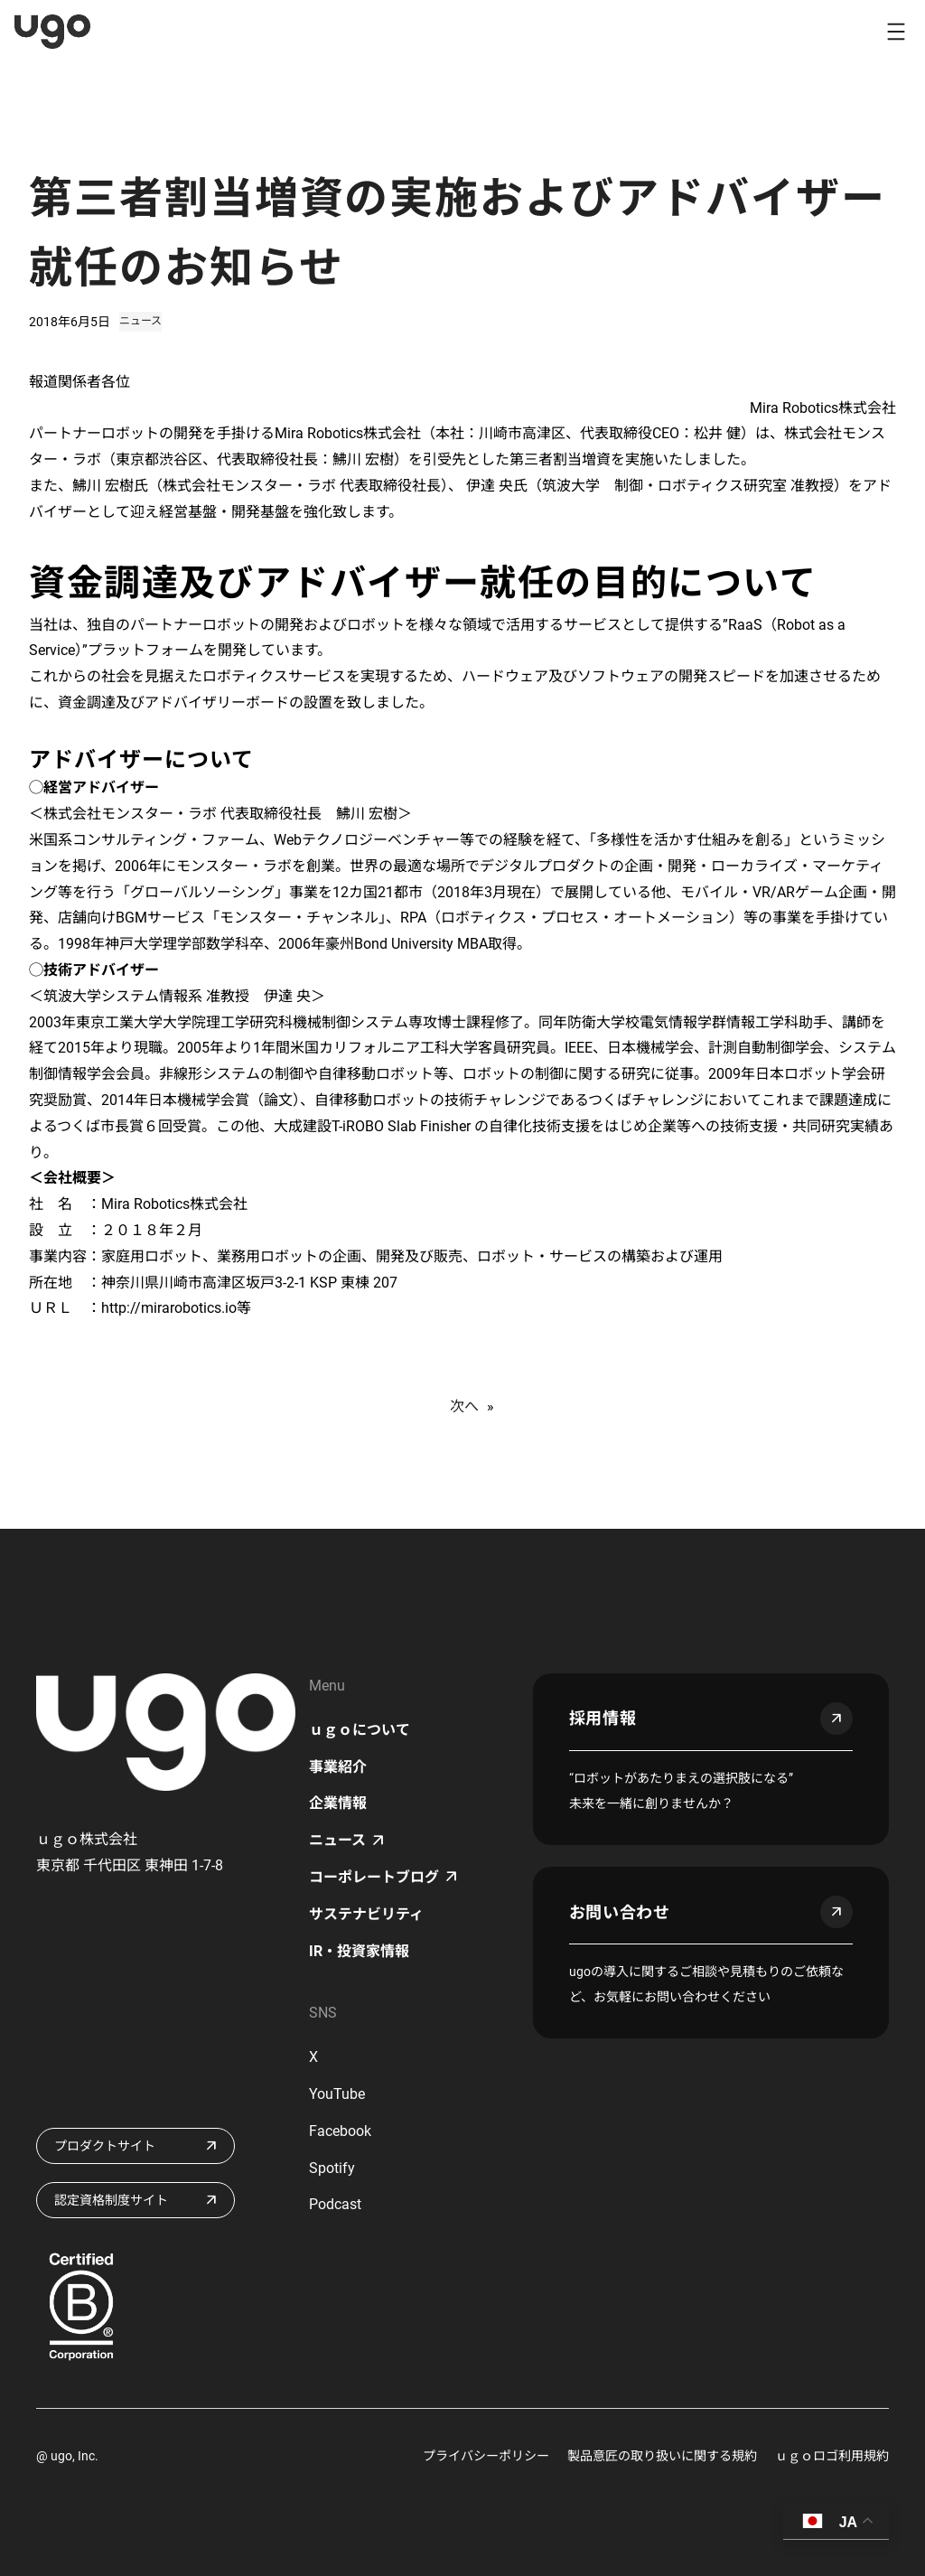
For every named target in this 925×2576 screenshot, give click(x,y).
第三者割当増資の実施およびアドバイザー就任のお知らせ (457, 233)
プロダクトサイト (104, 2146)
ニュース (140, 320)
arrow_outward (836, 1718)
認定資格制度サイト (111, 2200)
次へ (464, 1406)
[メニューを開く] (896, 31)
